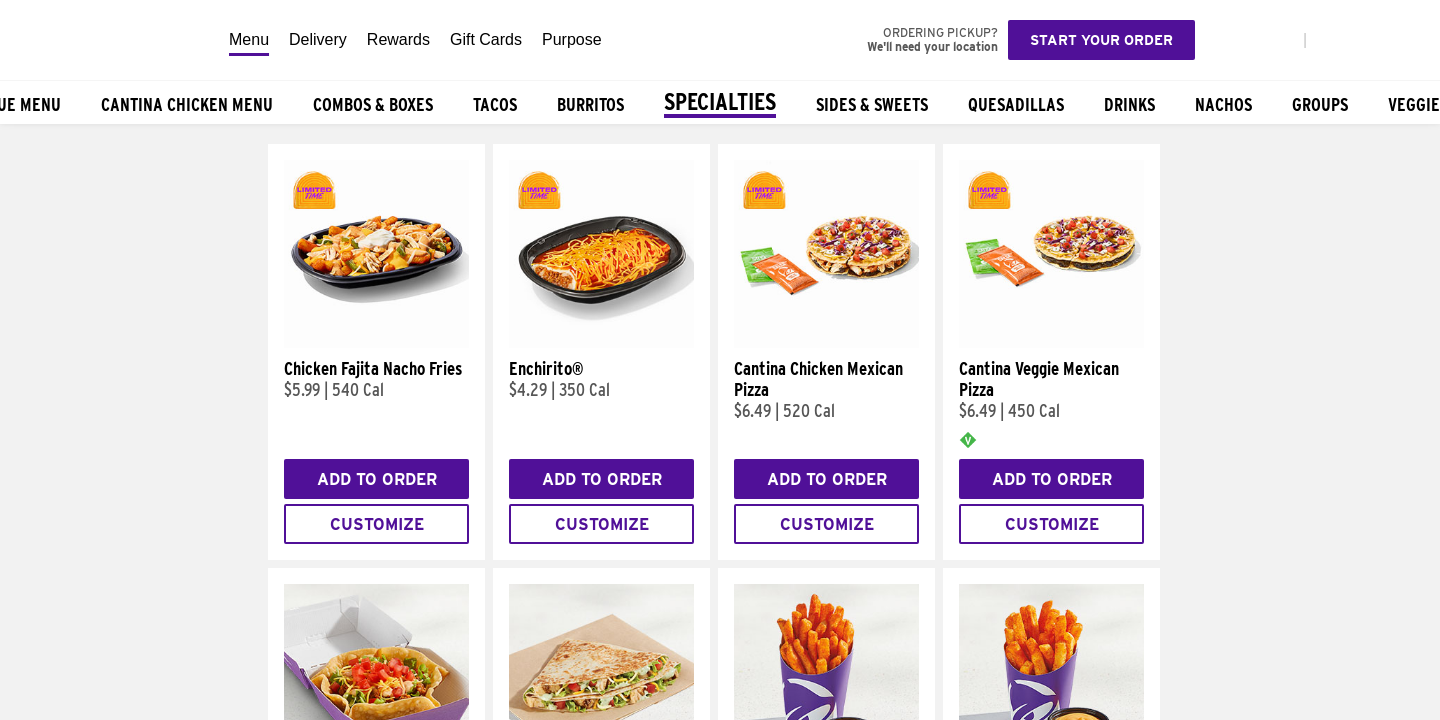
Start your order (1101, 40)
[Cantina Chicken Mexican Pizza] (826, 343)
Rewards (398, 39)
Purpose (572, 39)
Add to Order (377, 479)
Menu (249, 39)
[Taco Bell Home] (109, 40)
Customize (377, 524)
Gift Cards (486, 39)
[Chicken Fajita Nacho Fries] (376, 343)
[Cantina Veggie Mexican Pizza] (1051, 343)
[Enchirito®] (601, 343)
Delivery (318, 39)
